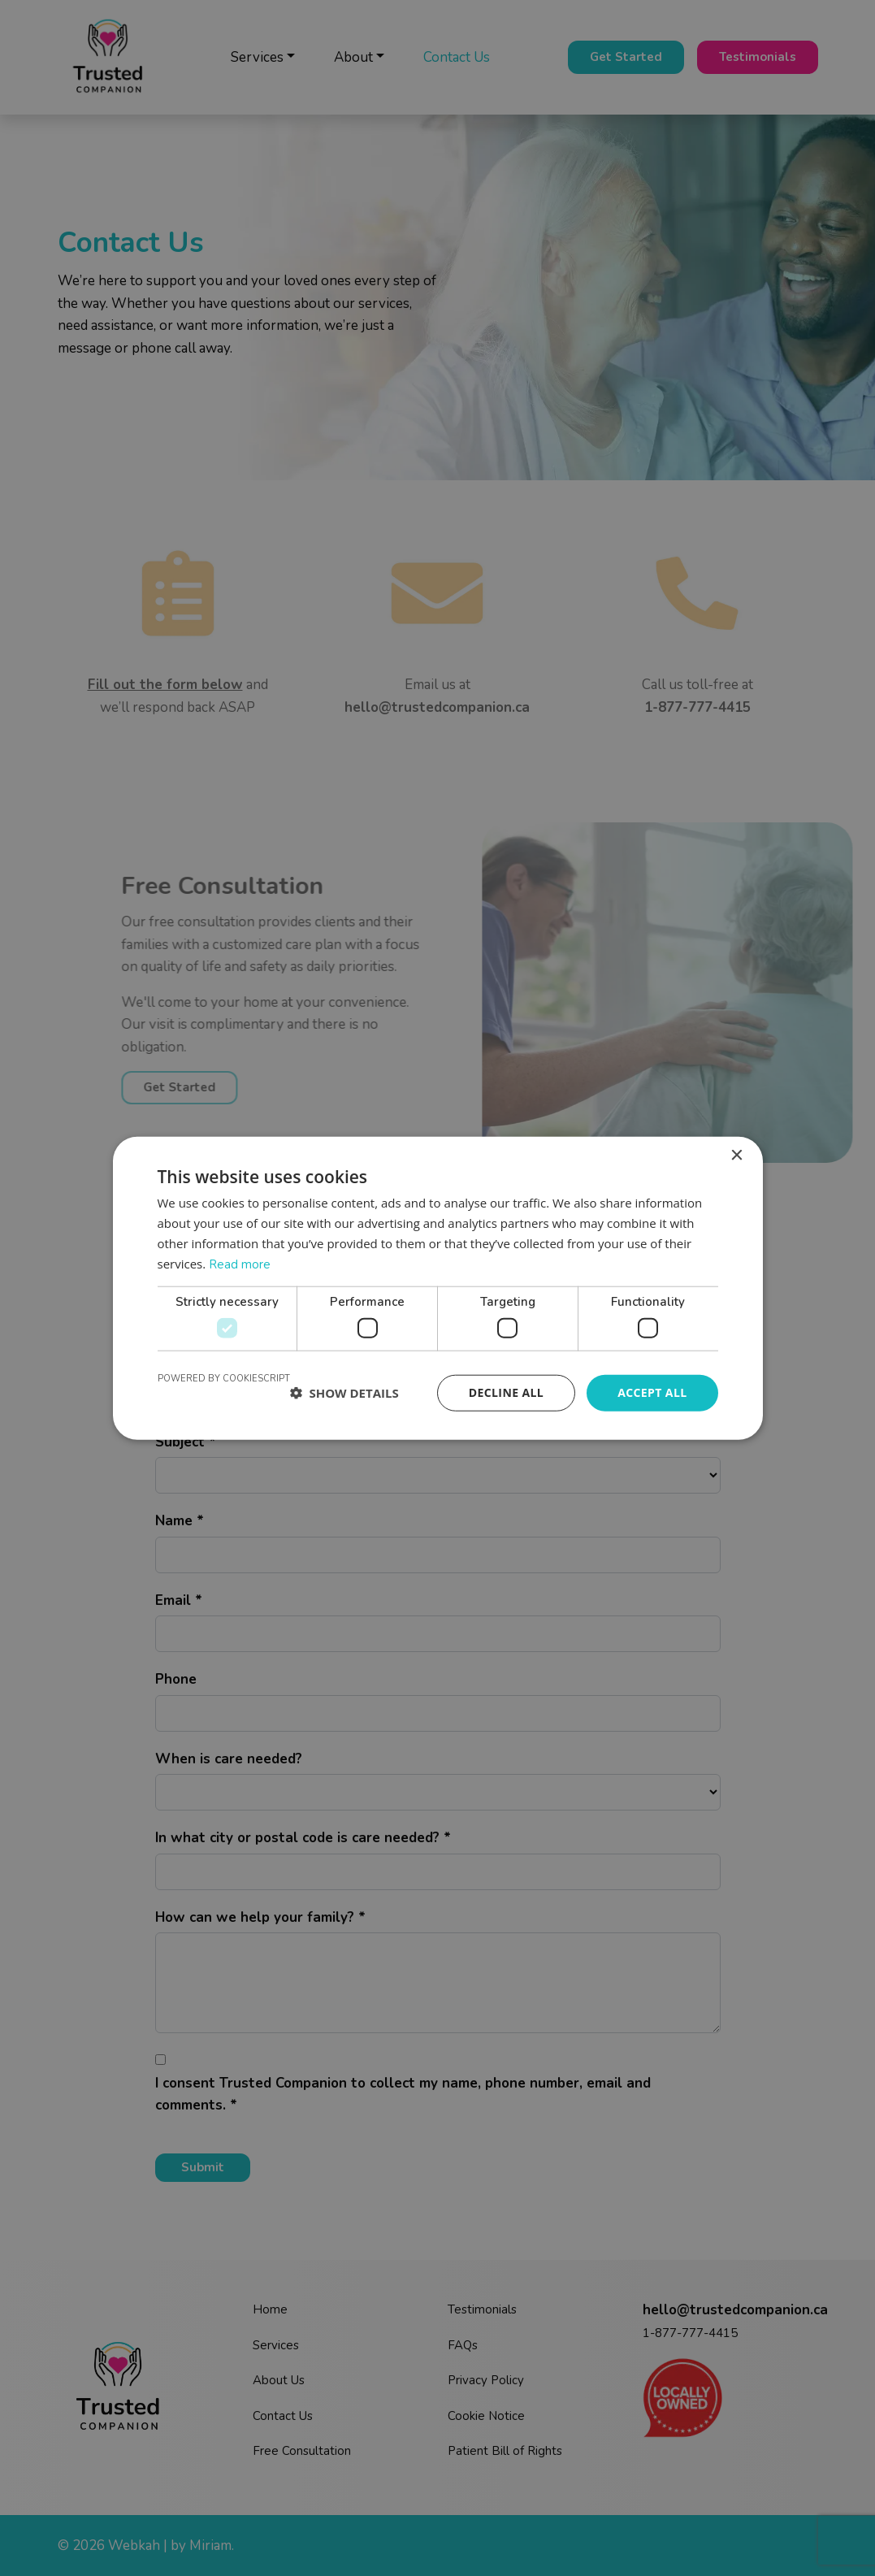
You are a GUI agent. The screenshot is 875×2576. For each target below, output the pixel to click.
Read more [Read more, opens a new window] (240, 1263)
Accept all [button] (652, 1392)
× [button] (736, 1156)
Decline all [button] (506, 1392)
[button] (344, 1393)
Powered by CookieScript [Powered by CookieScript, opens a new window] (224, 1379)
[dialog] (437, 1288)
